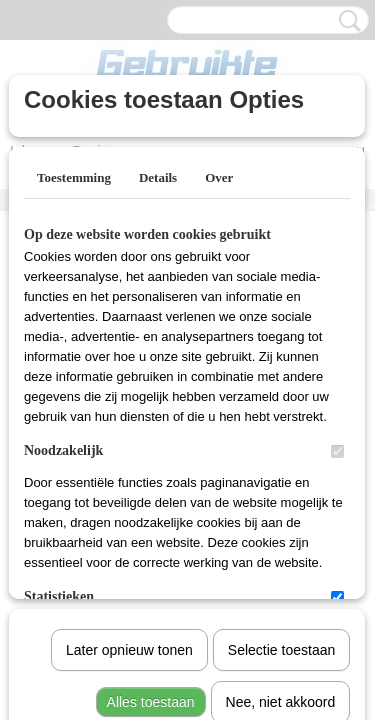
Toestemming (74, 177)
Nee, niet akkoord (281, 495)
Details (158, 177)
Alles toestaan (151, 495)
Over (219, 177)
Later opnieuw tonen (129, 443)
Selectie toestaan (281, 443)
